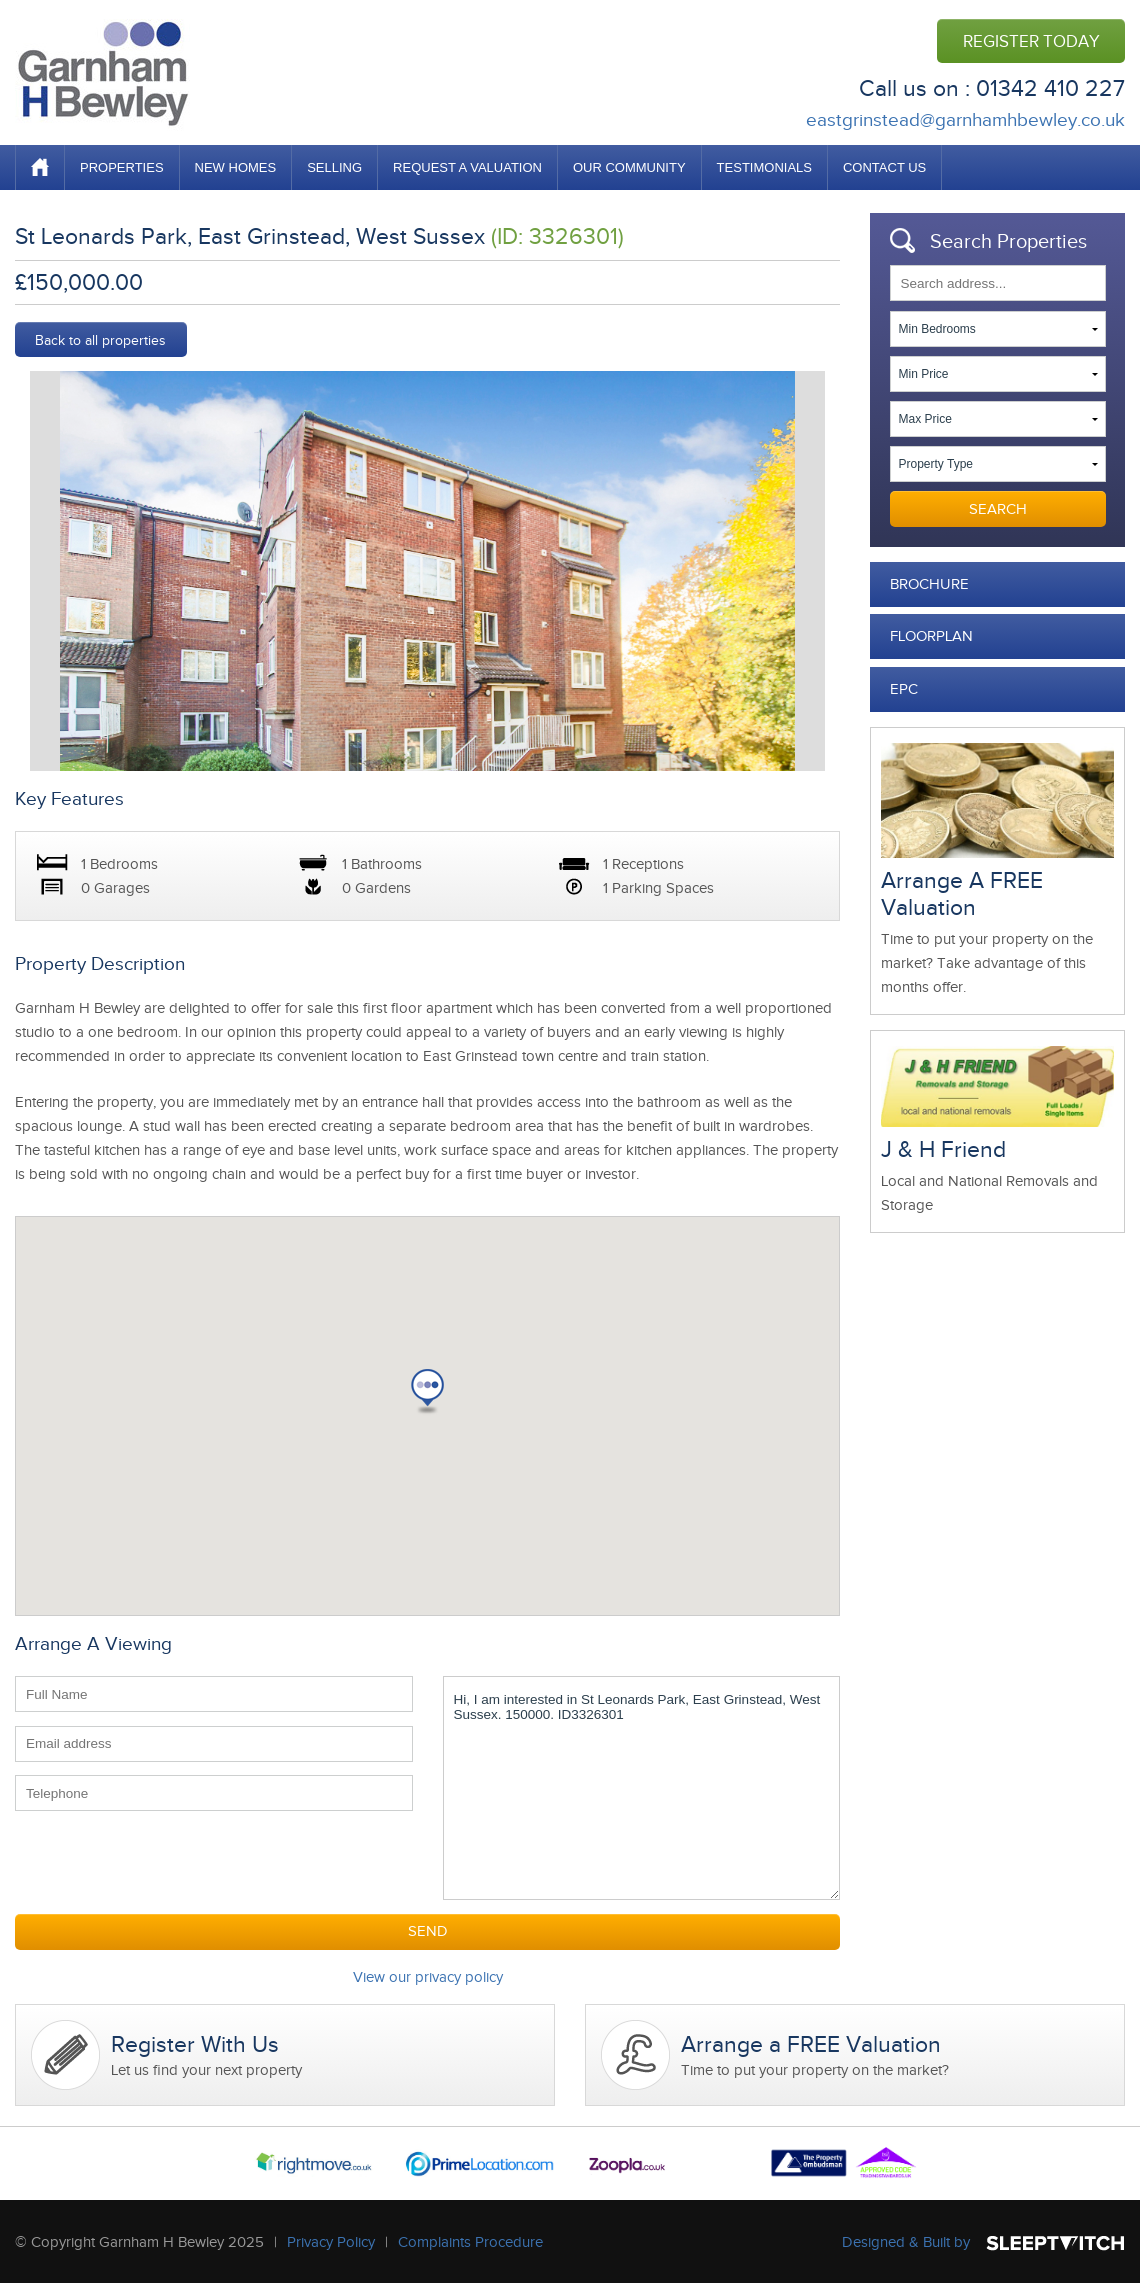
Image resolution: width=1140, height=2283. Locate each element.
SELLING (334, 167)
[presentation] (167, 1864)
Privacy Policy (331, 2242)
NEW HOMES (236, 167)
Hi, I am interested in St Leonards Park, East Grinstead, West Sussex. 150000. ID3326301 (642, 1788)
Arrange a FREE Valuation (811, 2044)
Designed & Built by (906, 2242)
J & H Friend (943, 1149)
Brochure (929, 584)
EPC (904, 689)
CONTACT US (884, 167)
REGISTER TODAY (1031, 41)
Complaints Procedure (470, 2242)
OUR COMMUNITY (629, 167)
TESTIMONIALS (764, 167)
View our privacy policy (428, 1977)
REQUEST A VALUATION (467, 167)
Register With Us (195, 2044)
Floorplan (931, 636)
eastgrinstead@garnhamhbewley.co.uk (965, 119)
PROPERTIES (122, 167)
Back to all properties (100, 340)
